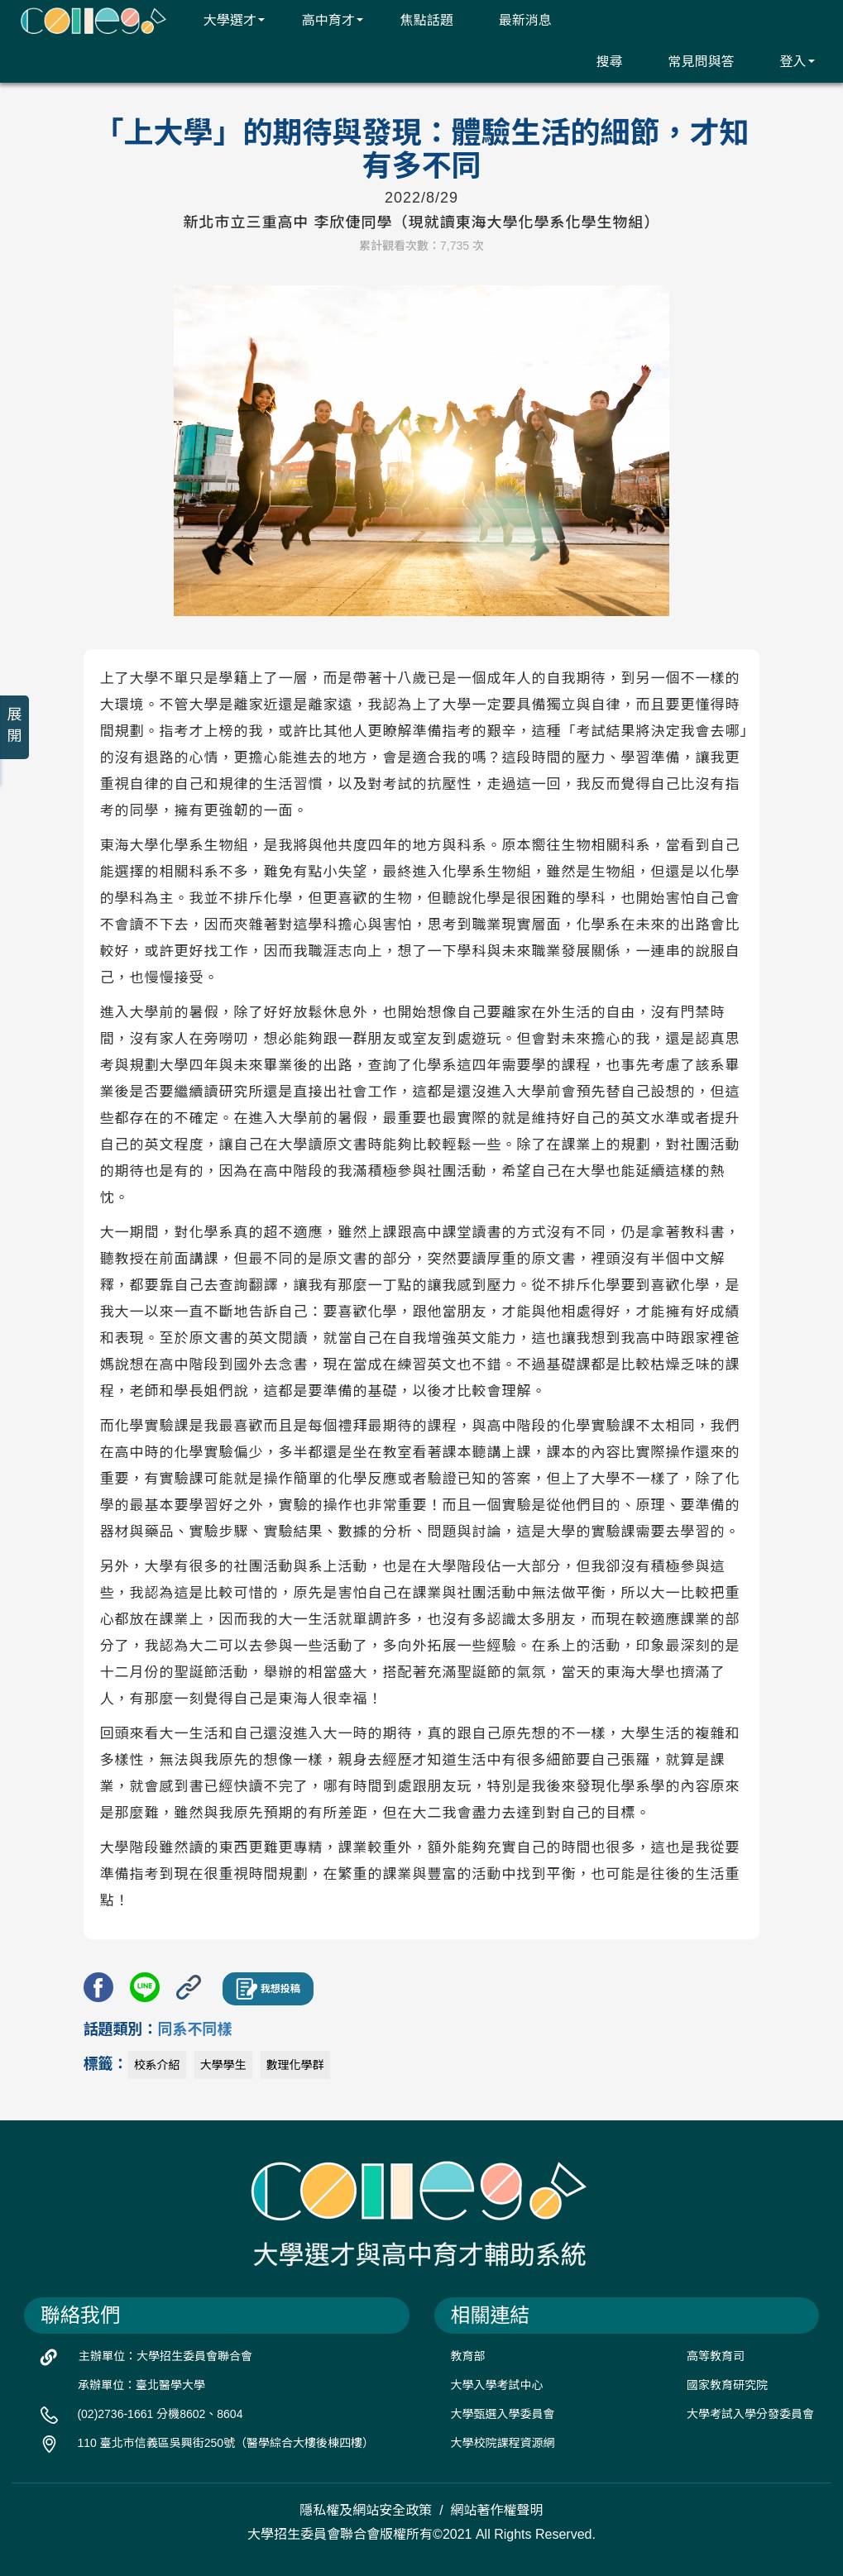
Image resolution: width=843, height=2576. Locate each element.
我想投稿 (268, 1989)
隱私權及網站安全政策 (365, 2510)
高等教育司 (716, 2356)
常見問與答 (690, 61)
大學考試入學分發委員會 (750, 2414)
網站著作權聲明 (497, 2510)
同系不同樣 (195, 2029)
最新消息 (515, 19)
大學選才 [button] (224, 19)
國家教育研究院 (727, 2385)
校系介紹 (157, 2065)
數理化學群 (295, 2065)
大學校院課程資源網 (503, 2442)
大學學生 (223, 2065)
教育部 (468, 2356)
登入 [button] (786, 61)
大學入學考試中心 (497, 2385)
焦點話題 (416, 19)
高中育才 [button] (322, 19)
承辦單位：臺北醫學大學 (141, 2385)
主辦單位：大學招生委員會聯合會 (165, 2356)
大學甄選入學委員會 (503, 2414)
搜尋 (598, 61)
